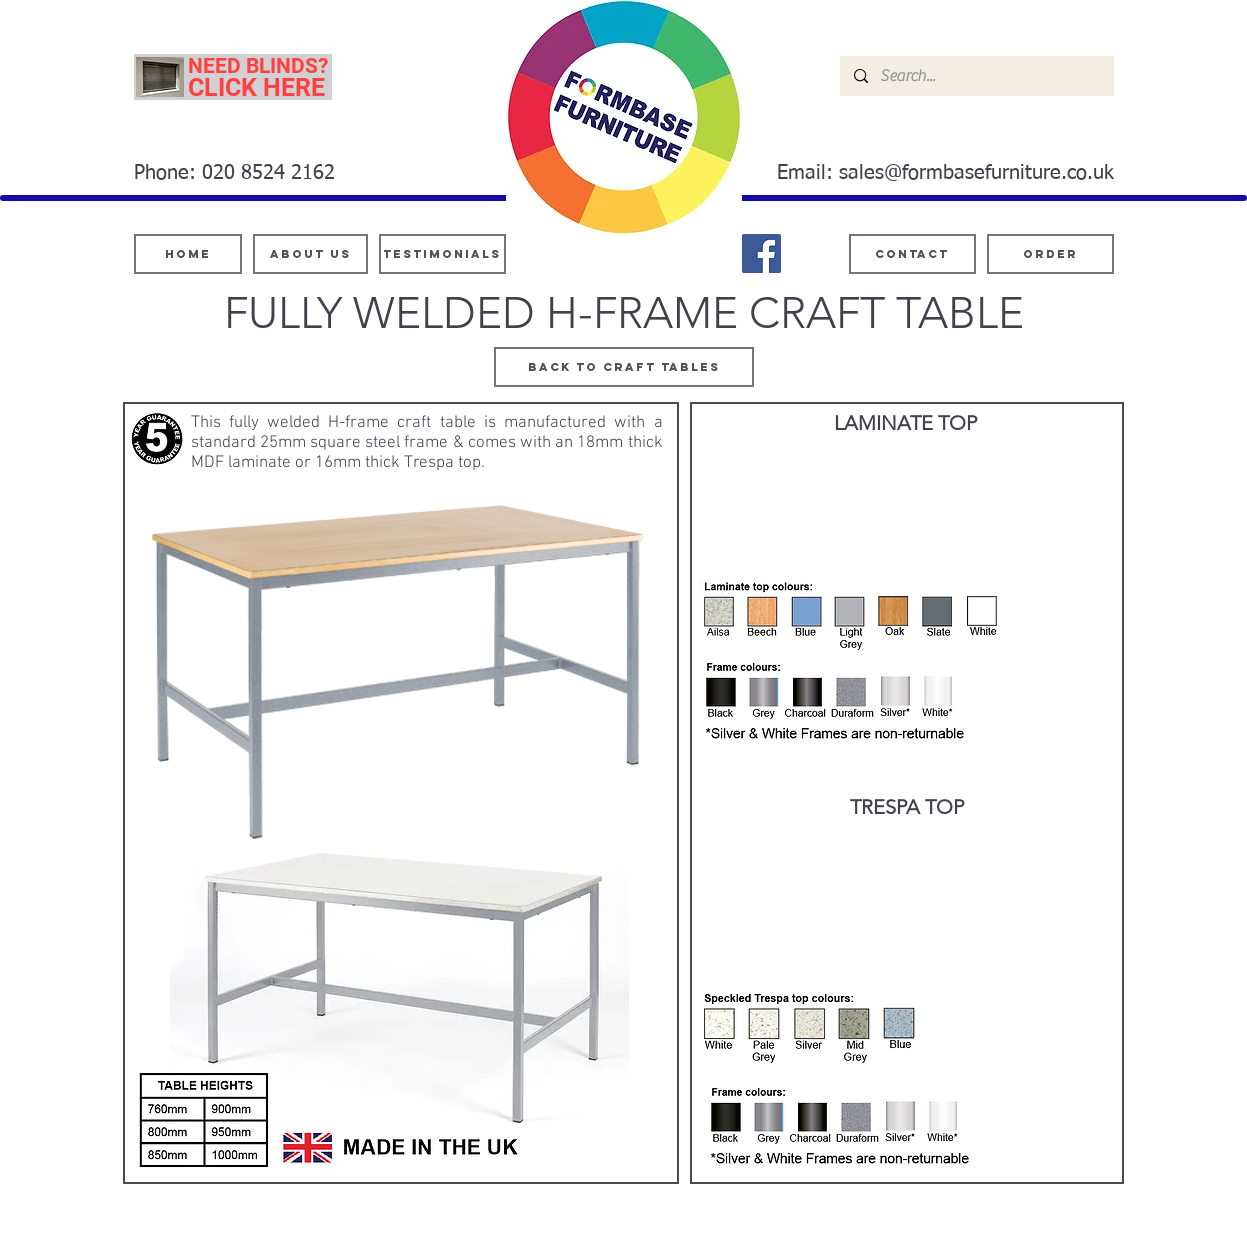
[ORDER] (1050, 254)
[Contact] (912, 254)
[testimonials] (442, 254)
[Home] (188, 254)
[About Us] (310, 254)
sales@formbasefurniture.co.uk (976, 173)
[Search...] (976, 76)
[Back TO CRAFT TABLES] (624, 367)
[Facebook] (761, 253)
